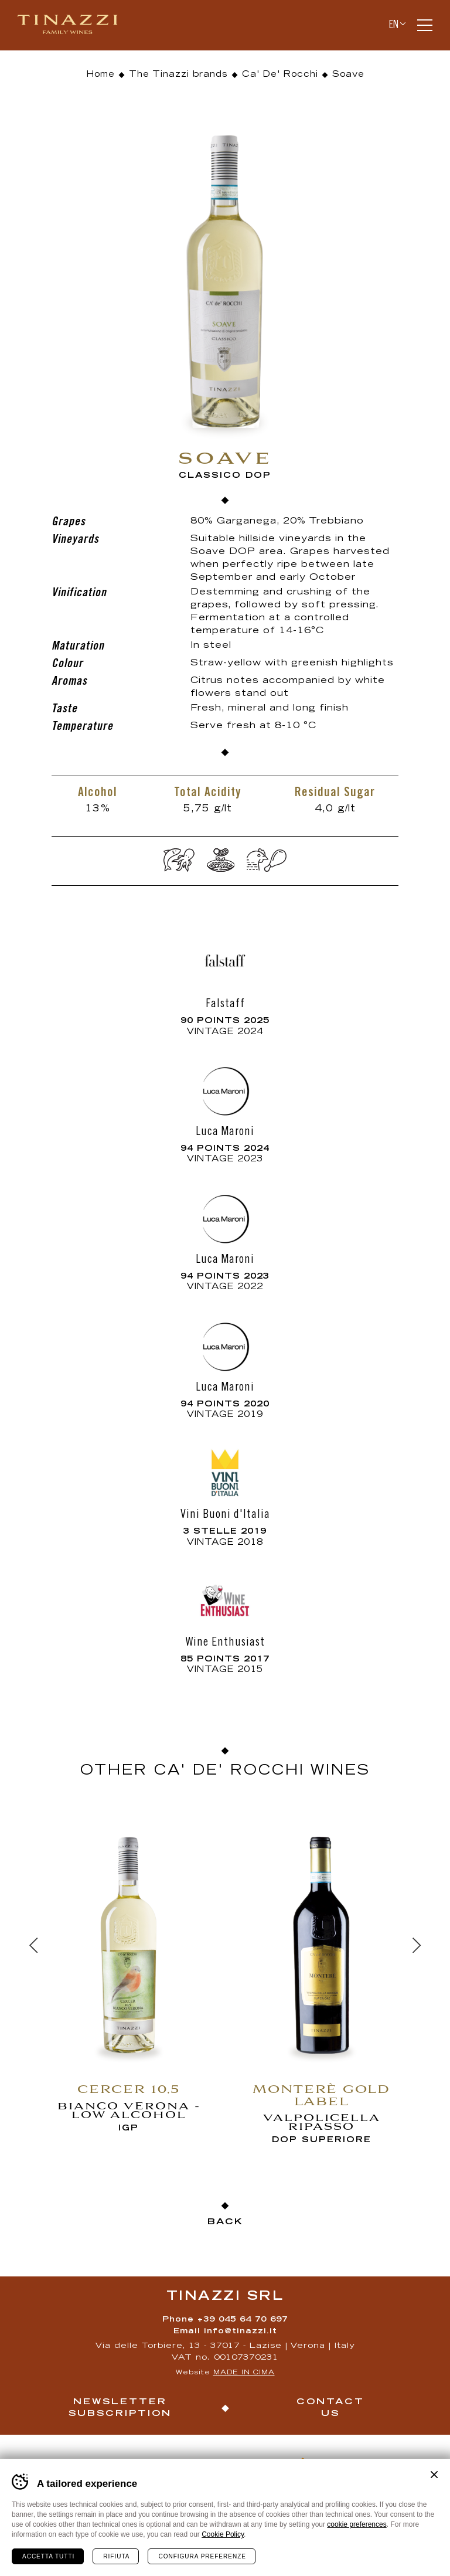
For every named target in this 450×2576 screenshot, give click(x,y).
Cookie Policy (223, 2534)
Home (100, 75)
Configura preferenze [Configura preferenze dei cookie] (202, 2556)
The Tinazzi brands (178, 75)
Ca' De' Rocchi (280, 75)
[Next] (416, 1945)
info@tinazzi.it (240, 2332)
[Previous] (33, 1945)
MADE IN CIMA (244, 2373)
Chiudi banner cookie (434, 2474)
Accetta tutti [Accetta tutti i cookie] (48, 2556)
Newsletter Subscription (120, 2408)
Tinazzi (73, 25)
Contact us (330, 2408)
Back (225, 2222)
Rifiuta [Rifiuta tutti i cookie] (116, 2556)
